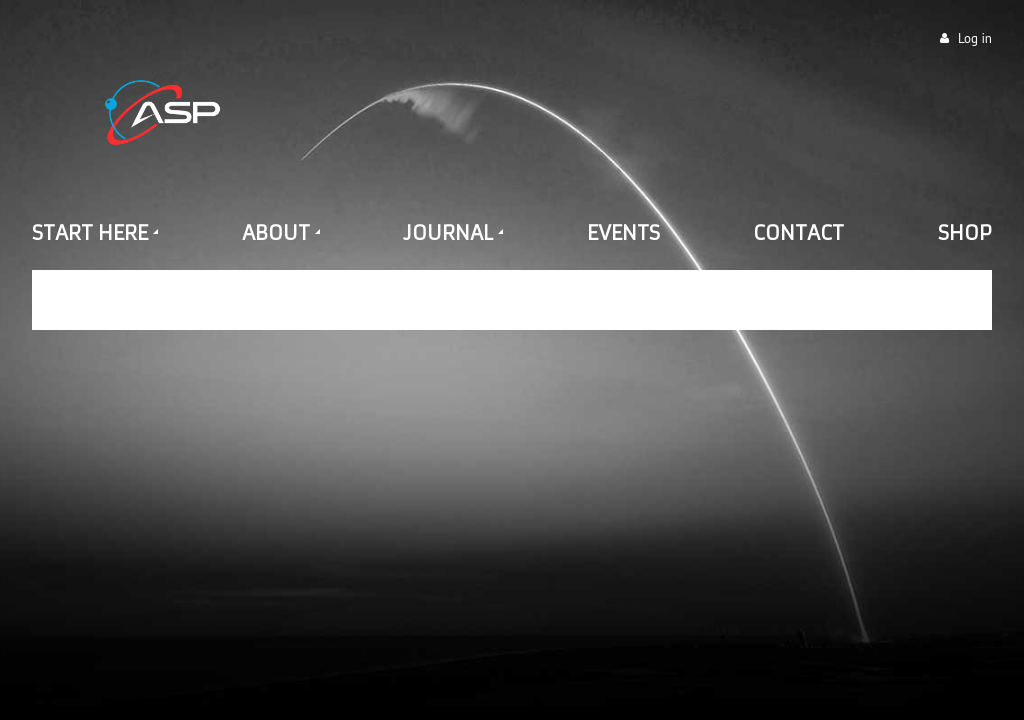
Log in (975, 38)
